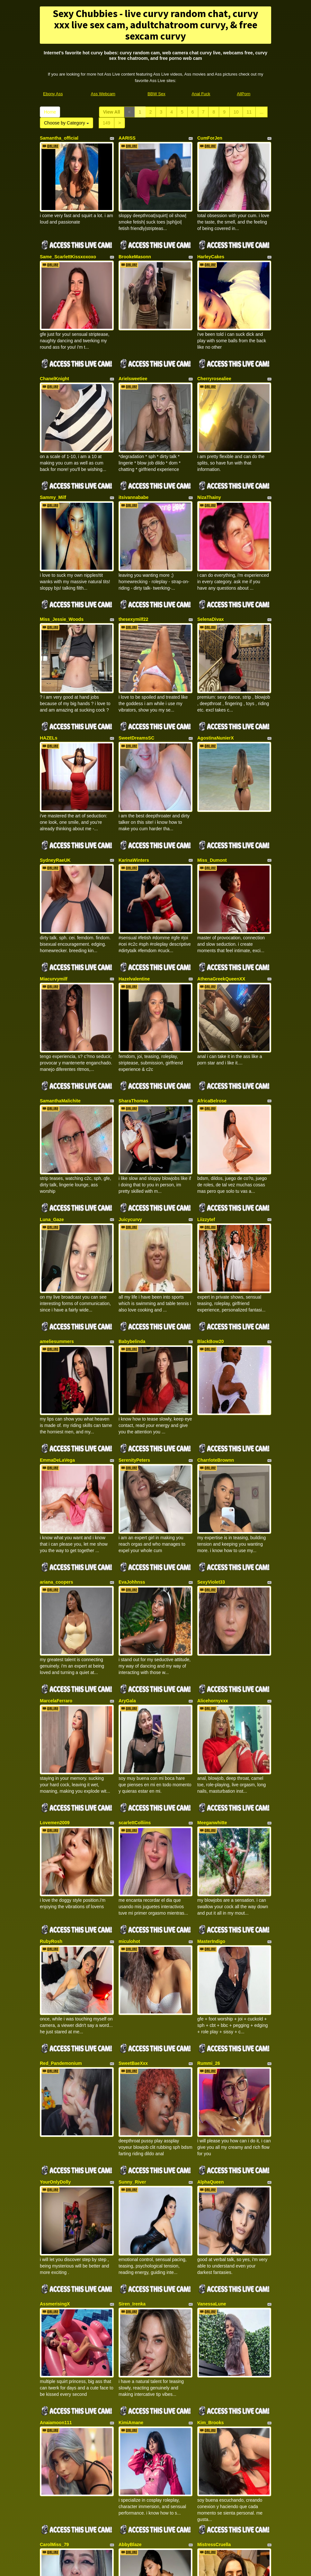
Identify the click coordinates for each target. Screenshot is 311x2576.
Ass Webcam (103, 93)
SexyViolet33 (211, 1400)
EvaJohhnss (132, 1400)
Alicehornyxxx (212, 1503)
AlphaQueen (210, 1924)
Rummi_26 (208, 1820)
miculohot (129, 1713)
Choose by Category (66, 122)
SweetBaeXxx (133, 1820)
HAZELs (48, 662)
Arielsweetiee (133, 348)
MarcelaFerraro (56, 1503)
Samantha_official (59, 138)
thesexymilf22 (133, 558)
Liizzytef (206, 1082)
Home (50, 112)
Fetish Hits (179, 2566)
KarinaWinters (134, 768)
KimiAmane (131, 2134)
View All (111, 112)
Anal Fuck (201, 93)
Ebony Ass (53, 93)
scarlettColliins (135, 1610)
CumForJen (209, 138)
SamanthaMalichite (60, 979)
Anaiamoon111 (56, 2134)
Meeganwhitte (212, 1610)
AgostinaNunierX (215, 662)
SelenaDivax (210, 558)
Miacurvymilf (53, 872)
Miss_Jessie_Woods (62, 558)
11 (249, 112)
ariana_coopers (56, 1400)
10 (236, 112)
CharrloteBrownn (215, 1293)
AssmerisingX (55, 2030)
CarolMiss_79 (54, 2240)
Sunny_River (132, 1924)
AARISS (127, 138)
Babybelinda (132, 1189)
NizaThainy (209, 452)
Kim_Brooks (210, 2134)
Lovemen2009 (55, 1610)
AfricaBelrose (212, 979)
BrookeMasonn (135, 241)
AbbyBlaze (130, 2240)
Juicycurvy (130, 1082)
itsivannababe (133, 452)
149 (106, 122)
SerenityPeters (134, 1293)
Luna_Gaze (52, 1082)
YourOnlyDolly (55, 1924)
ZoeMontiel (52, 2344)
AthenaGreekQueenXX (221, 872)
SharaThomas (133, 979)
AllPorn (243, 93)
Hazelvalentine (134, 872)
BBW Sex (156, 93)
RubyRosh (51, 1713)
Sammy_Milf (53, 452)
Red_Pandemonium (61, 1820)
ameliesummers (57, 1189)
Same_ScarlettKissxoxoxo (68, 241)
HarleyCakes (210, 241)
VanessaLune (211, 2030)
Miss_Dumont (212, 768)
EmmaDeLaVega (57, 1293)
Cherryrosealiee (214, 348)
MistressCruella (214, 2240)
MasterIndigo (211, 1713)
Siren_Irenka (132, 2030)
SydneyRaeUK (55, 768)
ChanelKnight (54, 348)
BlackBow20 (210, 1189)
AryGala (127, 1503)
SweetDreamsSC (136, 662)
